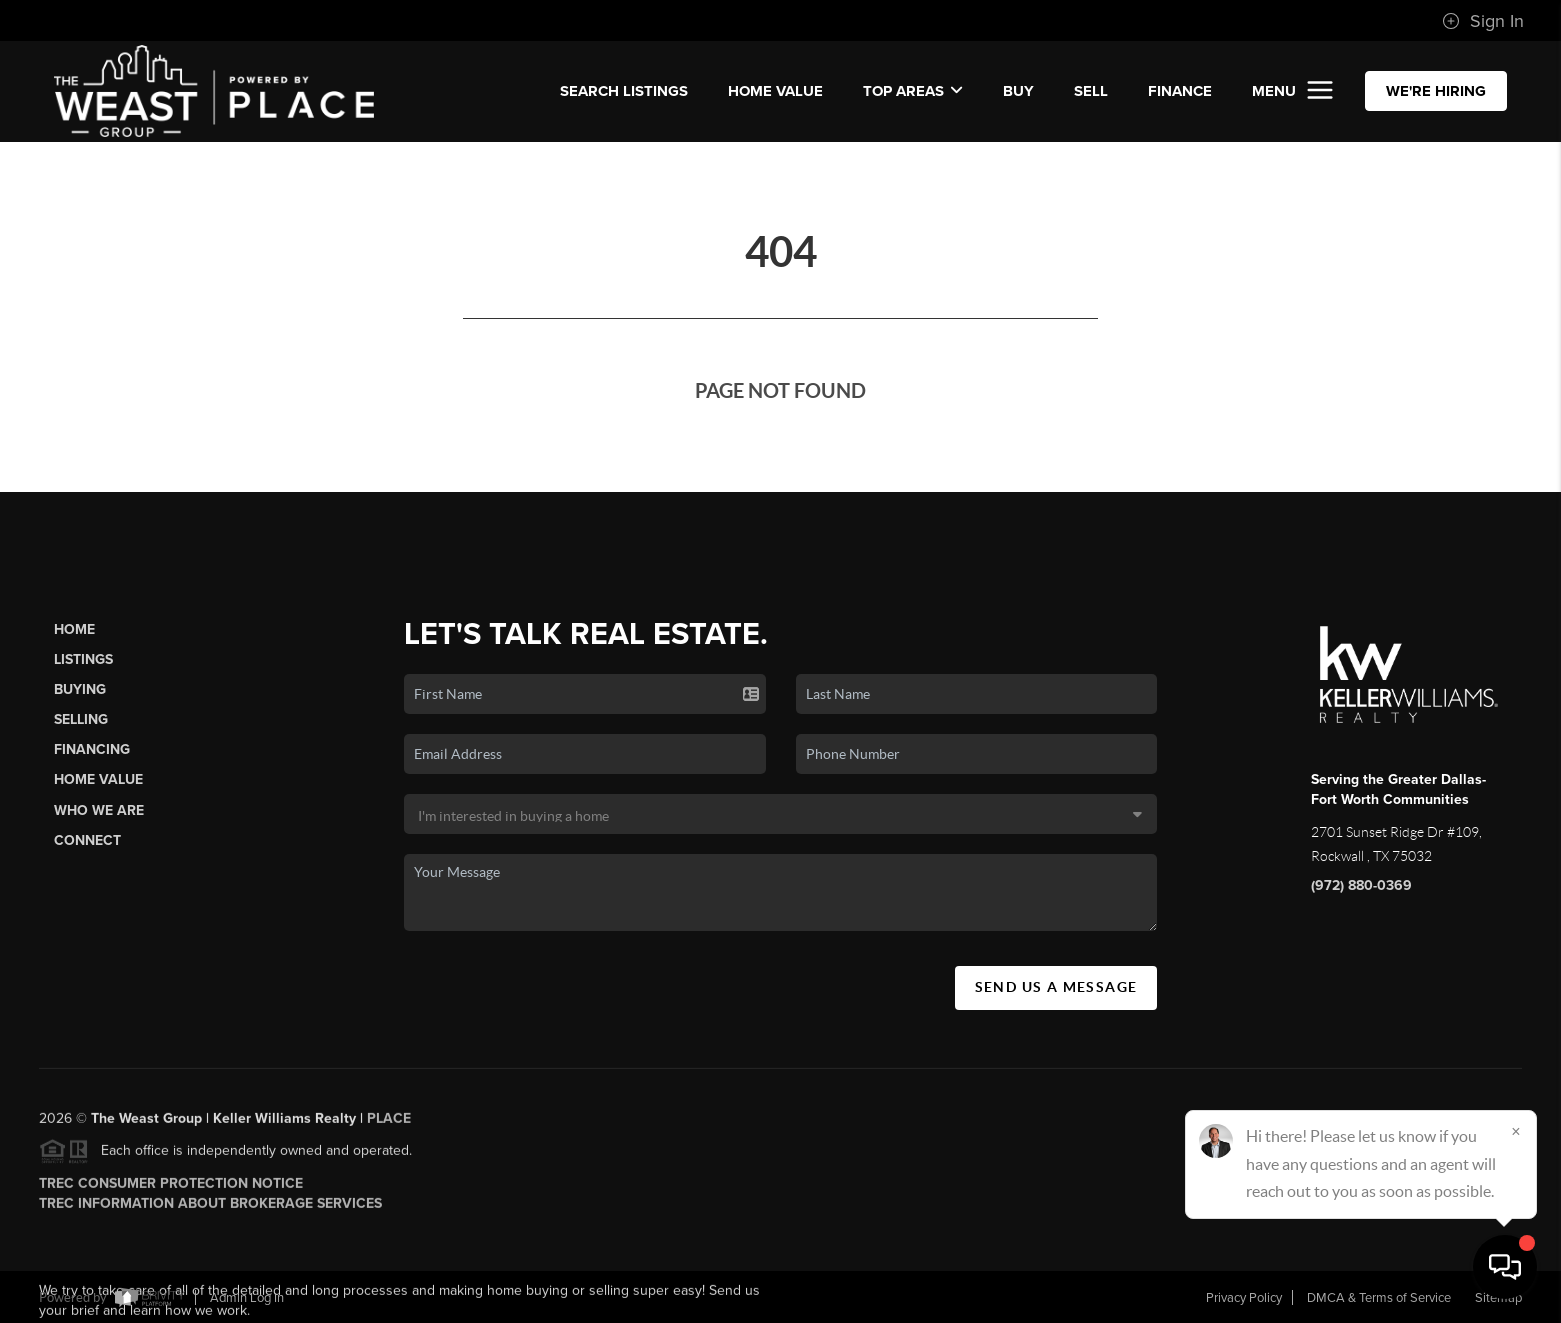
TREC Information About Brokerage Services (210, 1209)
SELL (1091, 91)
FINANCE (1180, 91)
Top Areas (913, 91)
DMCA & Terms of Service (1379, 1298)
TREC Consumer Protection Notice (171, 1189)
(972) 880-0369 (1361, 885)
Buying (80, 689)
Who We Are (99, 810)
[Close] (1516, 1131)
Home (74, 629)
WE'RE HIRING (1436, 91)
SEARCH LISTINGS (624, 91)
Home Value (775, 91)
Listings (83, 659)
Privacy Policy (1244, 1298)
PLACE (389, 1124)
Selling (81, 719)
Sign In (1483, 21)
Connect (87, 840)
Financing (92, 749)
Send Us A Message (1056, 987)
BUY (1018, 91)
